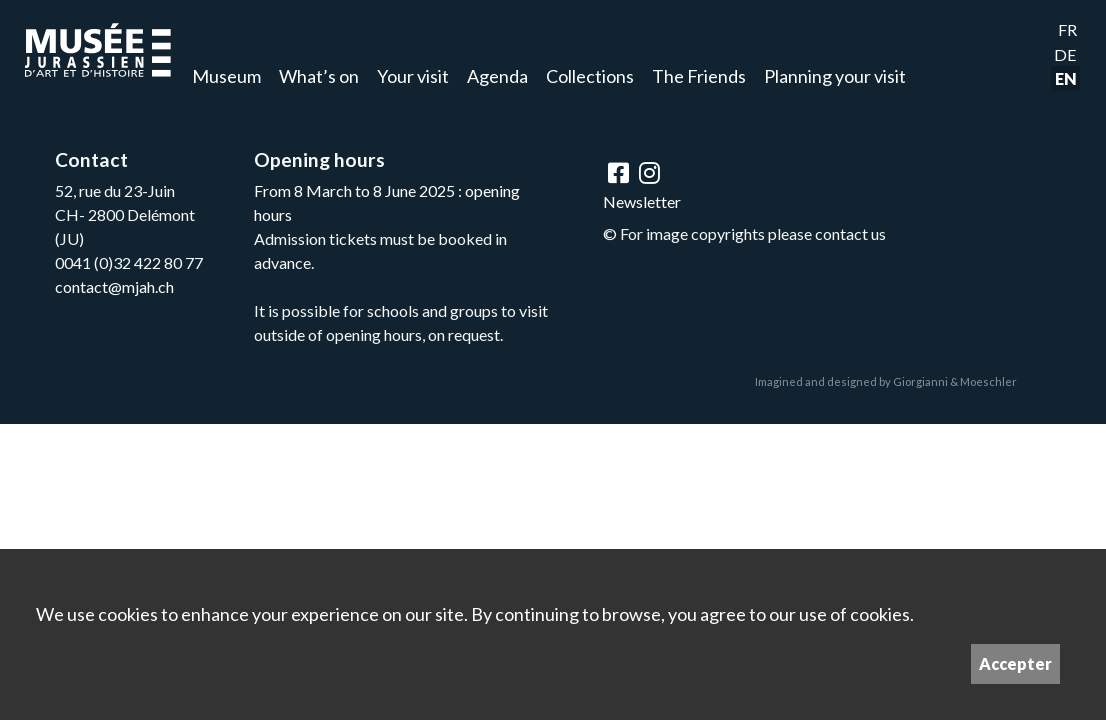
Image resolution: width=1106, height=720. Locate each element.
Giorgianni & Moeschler (955, 381)
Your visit (413, 76)
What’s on (319, 76)
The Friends (699, 76)
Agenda (497, 76)
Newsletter (642, 201)
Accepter (1015, 663)
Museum (226, 76)
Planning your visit (835, 76)
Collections (590, 76)
